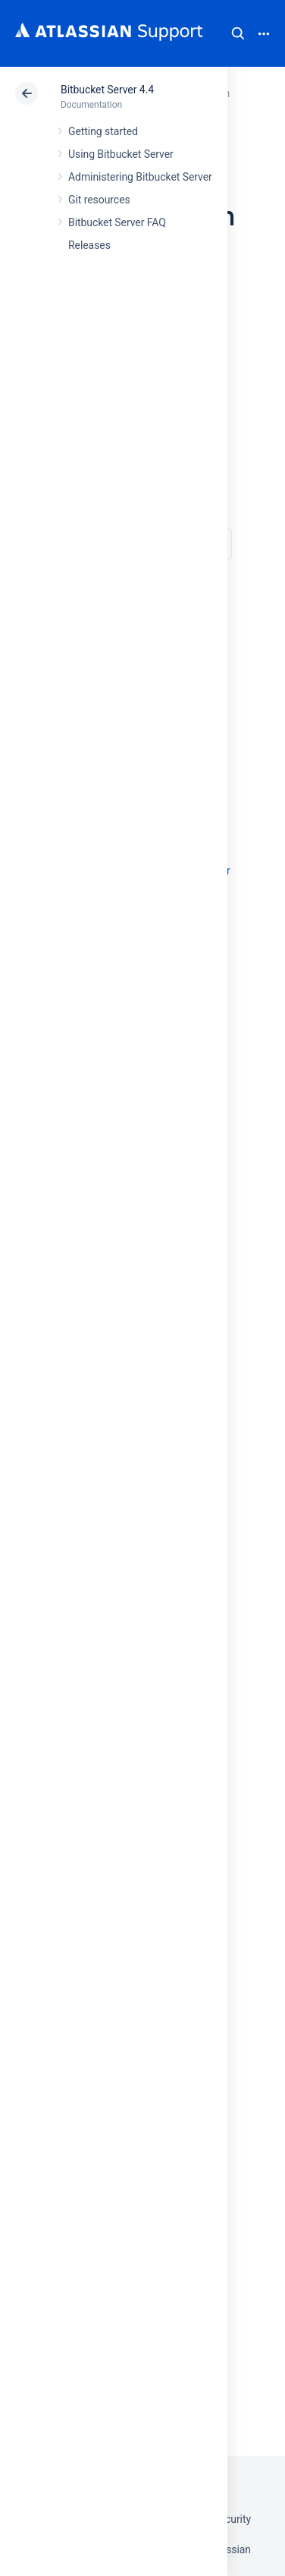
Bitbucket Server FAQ (117, 222)
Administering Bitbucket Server (140, 177)
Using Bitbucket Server (121, 154)
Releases (89, 245)
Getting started (103, 131)
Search (238, 33)
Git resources (99, 200)
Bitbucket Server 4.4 (107, 89)
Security (232, 2519)
